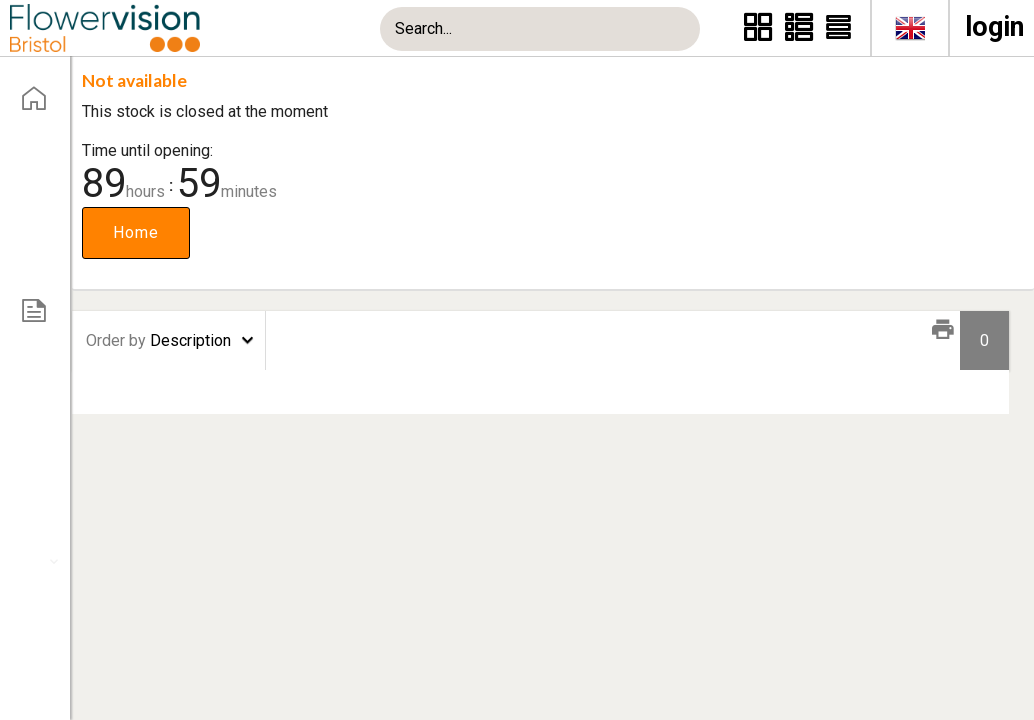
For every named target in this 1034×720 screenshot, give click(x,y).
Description (158, 340)
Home (136, 232)
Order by (116, 340)
